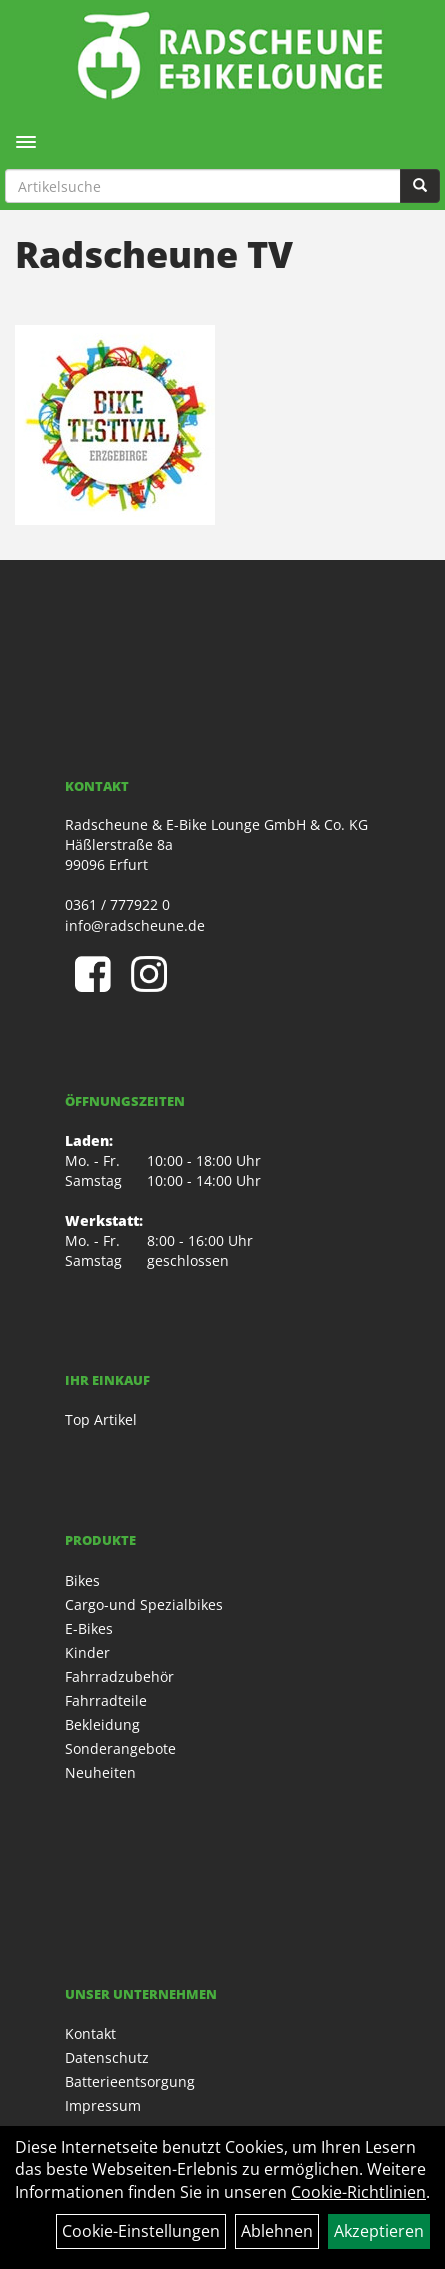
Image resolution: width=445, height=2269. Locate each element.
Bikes (82, 1580)
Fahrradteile (106, 1700)
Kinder (87, 1652)
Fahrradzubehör (119, 1676)
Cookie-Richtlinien (358, 2192)
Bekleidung (102, 1724)
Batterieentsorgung (130, 2081)
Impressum (103, 2105)
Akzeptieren (379, 2231)
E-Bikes (89, 1628)
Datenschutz (107, 2057)
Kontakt (90, 2033)
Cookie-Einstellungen (141, 2231)
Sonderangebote (120, 1748)
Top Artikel (101, 1419)
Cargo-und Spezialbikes (144, 1604)
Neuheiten (100, 1772)
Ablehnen (277, 2231)
